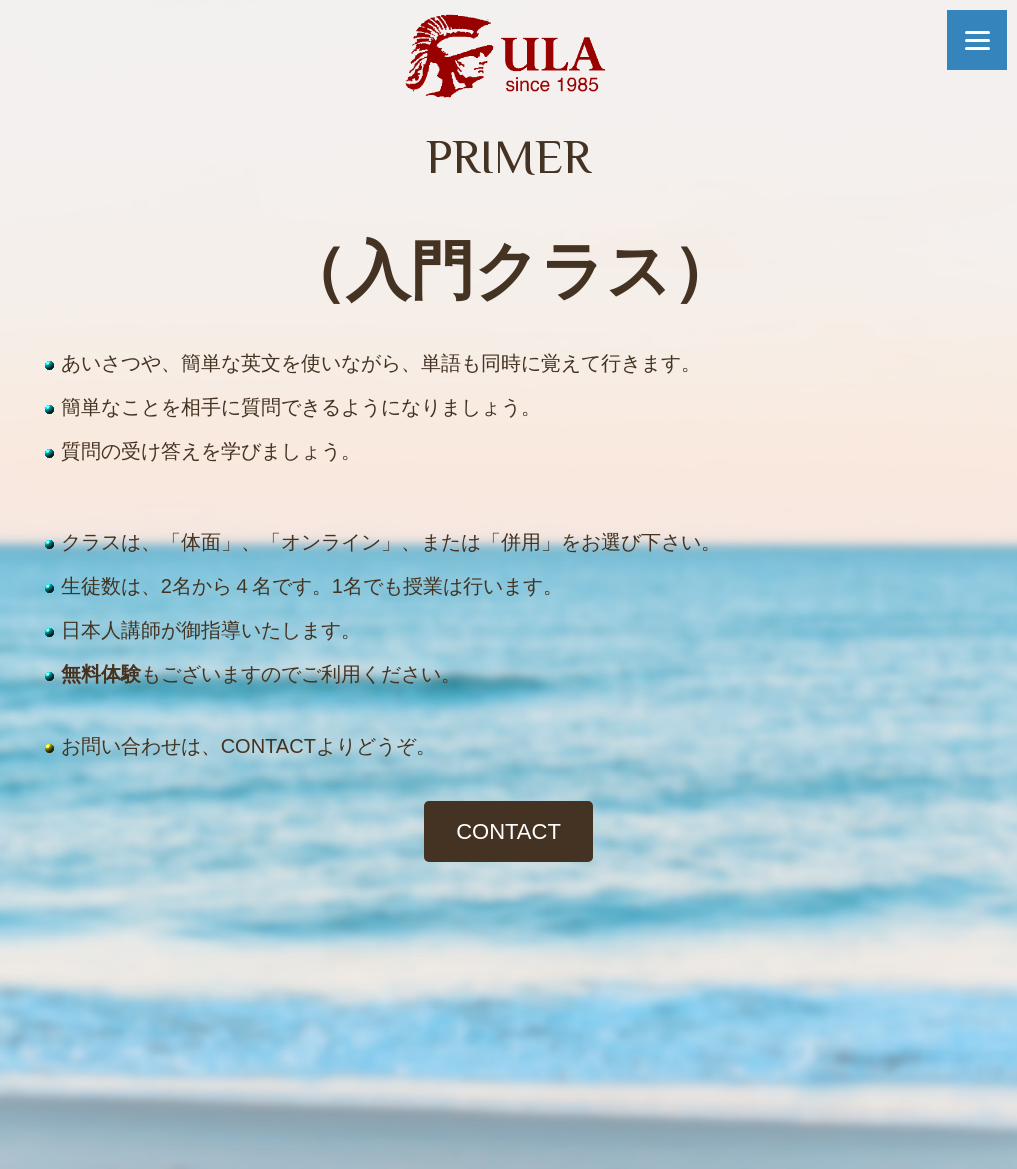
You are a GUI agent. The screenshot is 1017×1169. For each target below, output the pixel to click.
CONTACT (508, 831)
